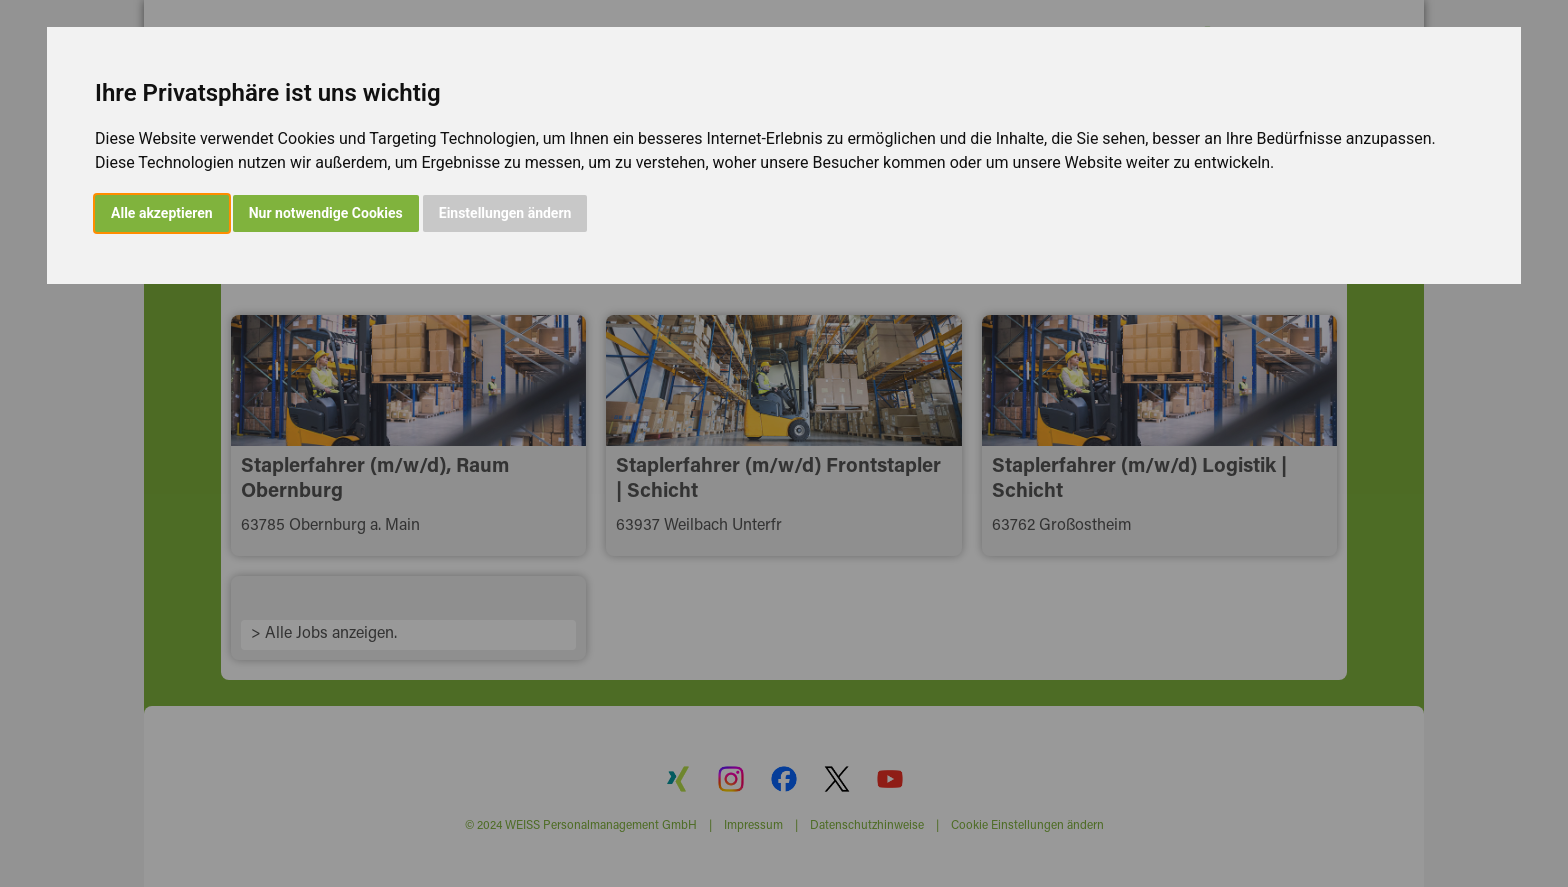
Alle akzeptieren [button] (162, 213)
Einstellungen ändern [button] (505, 213)
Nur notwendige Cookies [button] (326, 213)
